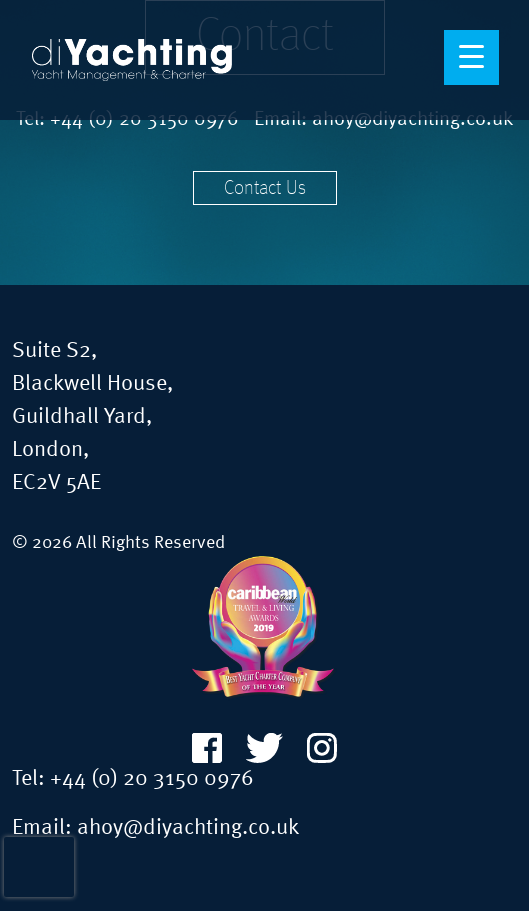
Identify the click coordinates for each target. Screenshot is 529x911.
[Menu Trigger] (471, 57)
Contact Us (265, 189)
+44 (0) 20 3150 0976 (152, 779)
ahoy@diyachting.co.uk (188, 828)
